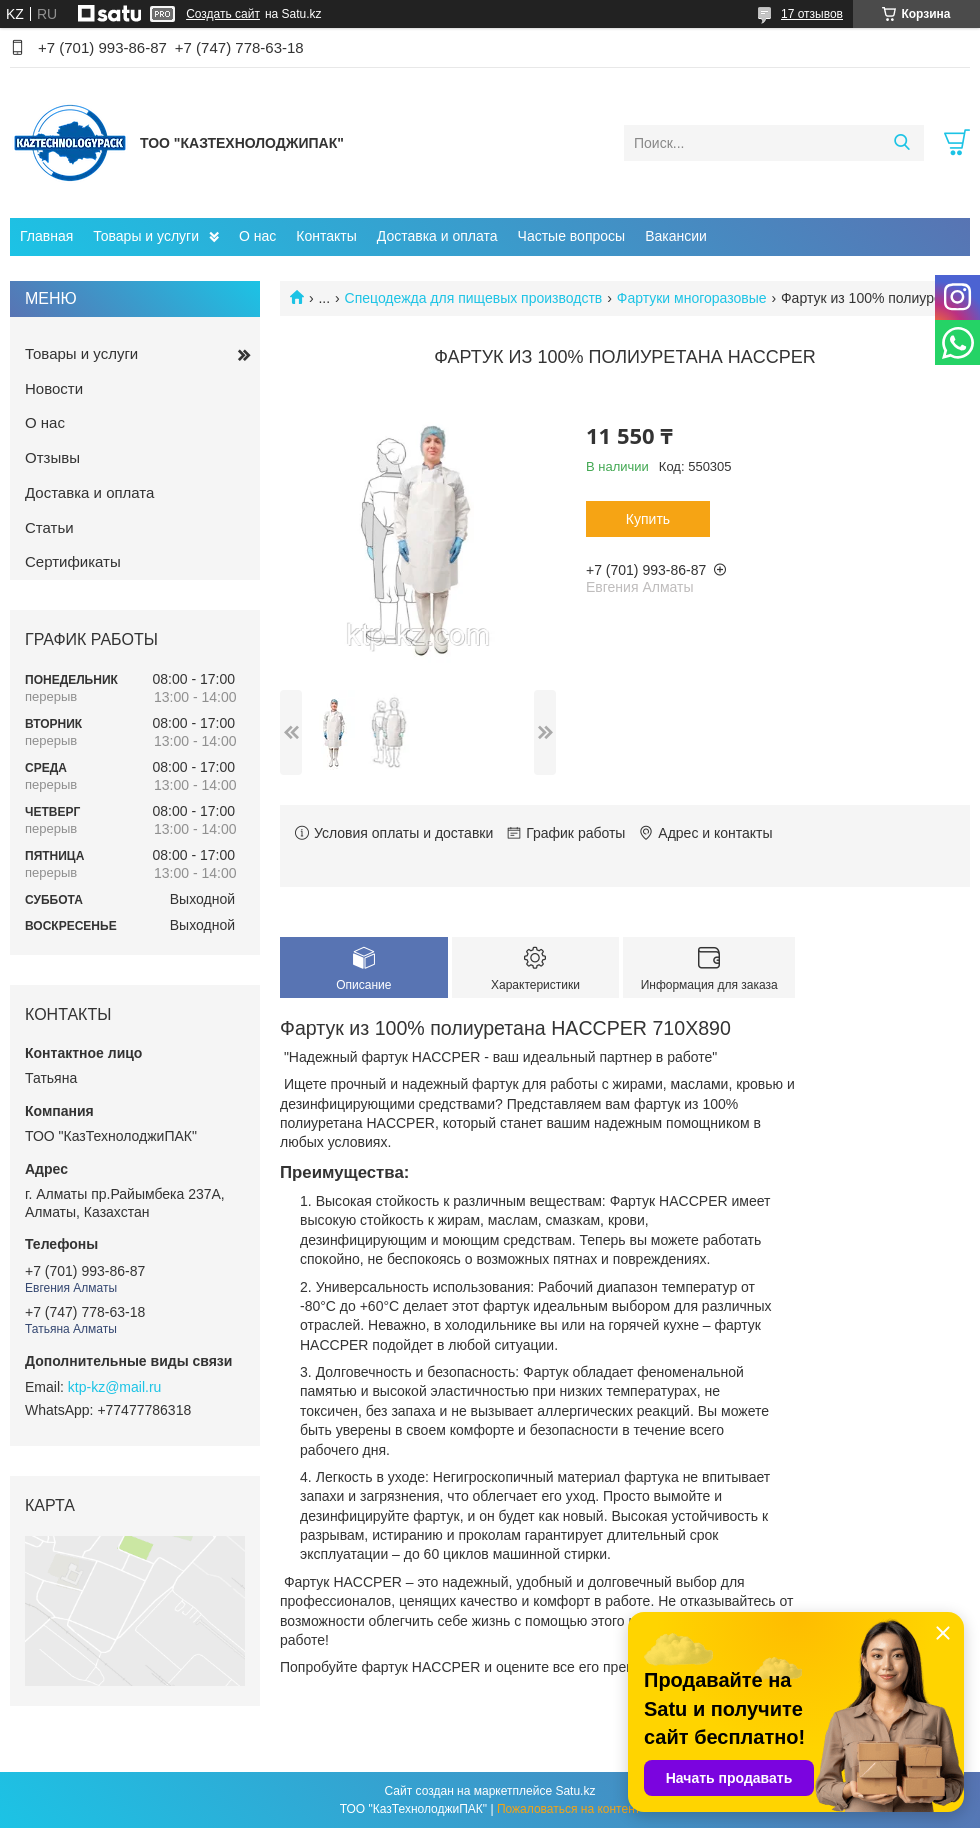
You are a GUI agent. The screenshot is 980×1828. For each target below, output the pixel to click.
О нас (257, 236)
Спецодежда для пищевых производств (474, 298)
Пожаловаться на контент (568, 1809)
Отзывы (52, 457)
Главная (46, 236)
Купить (648, 519)
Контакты (326, 236)
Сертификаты (73, 561)
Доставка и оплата (437, 236)
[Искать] (901, 143)
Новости (54, 388)
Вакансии (676, 236)
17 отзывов (812, 14)
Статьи (49, 527)
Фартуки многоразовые (692, 298)
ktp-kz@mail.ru (115, 1387)
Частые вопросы (572, 236)
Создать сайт (223, 14)
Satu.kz (575, 1791)
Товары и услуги (146, 236)
